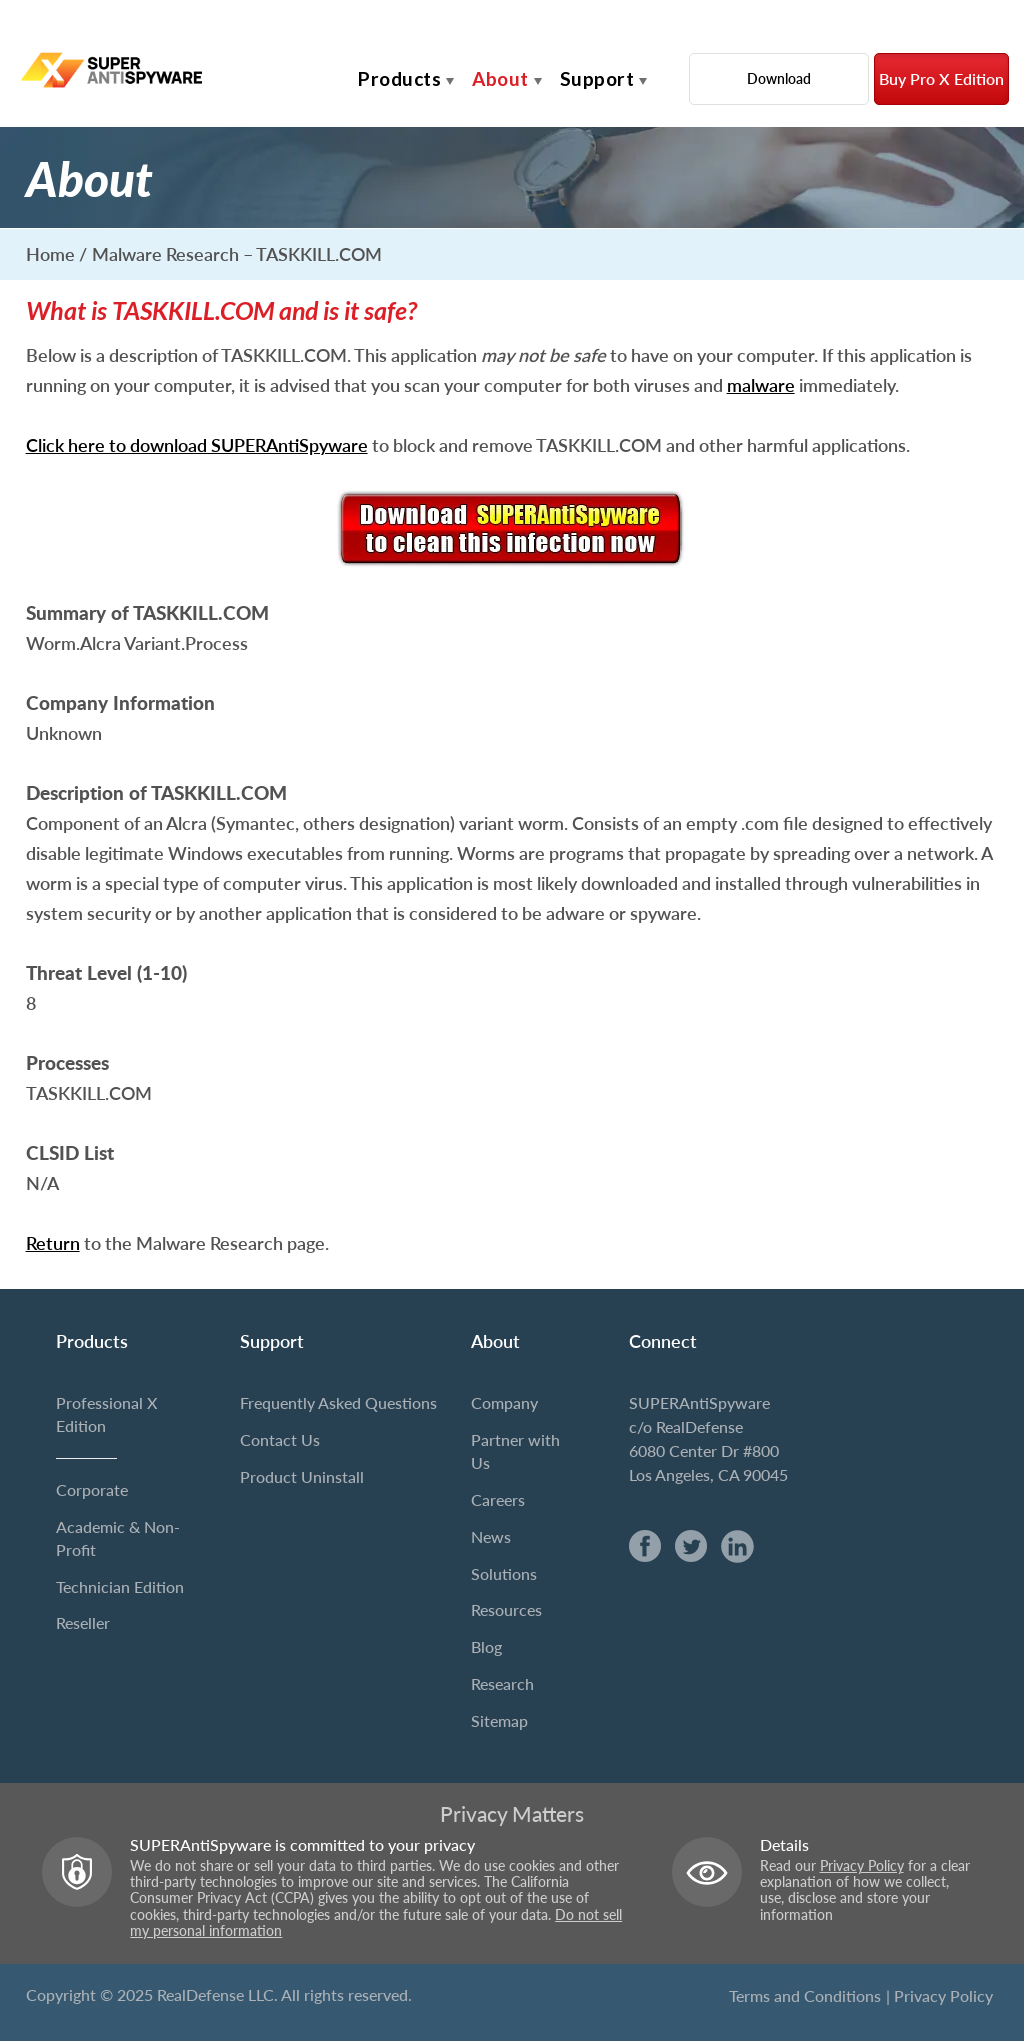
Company (504, 1402)
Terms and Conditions (805, 1995)
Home (50, 254)
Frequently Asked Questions (338, 1402)
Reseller (83, 1622)
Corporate (92, 1489)
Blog (486, 1646)
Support (597, 78)
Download (779, 78)
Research (502, 1683)
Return (53, 1243)
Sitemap (499, 1720)
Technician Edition (120, 1586)
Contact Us (280, 1439)
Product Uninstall (302, 1476)
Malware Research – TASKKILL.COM (237, 254)
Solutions (504, 1573)
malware (761, 385)
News (491, 1536)
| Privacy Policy (939, 1995)
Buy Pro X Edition (941, 78)
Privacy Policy (862, 1866)
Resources (506, 1609)
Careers (498, 1499)
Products (399, 78)
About (500, 78)
